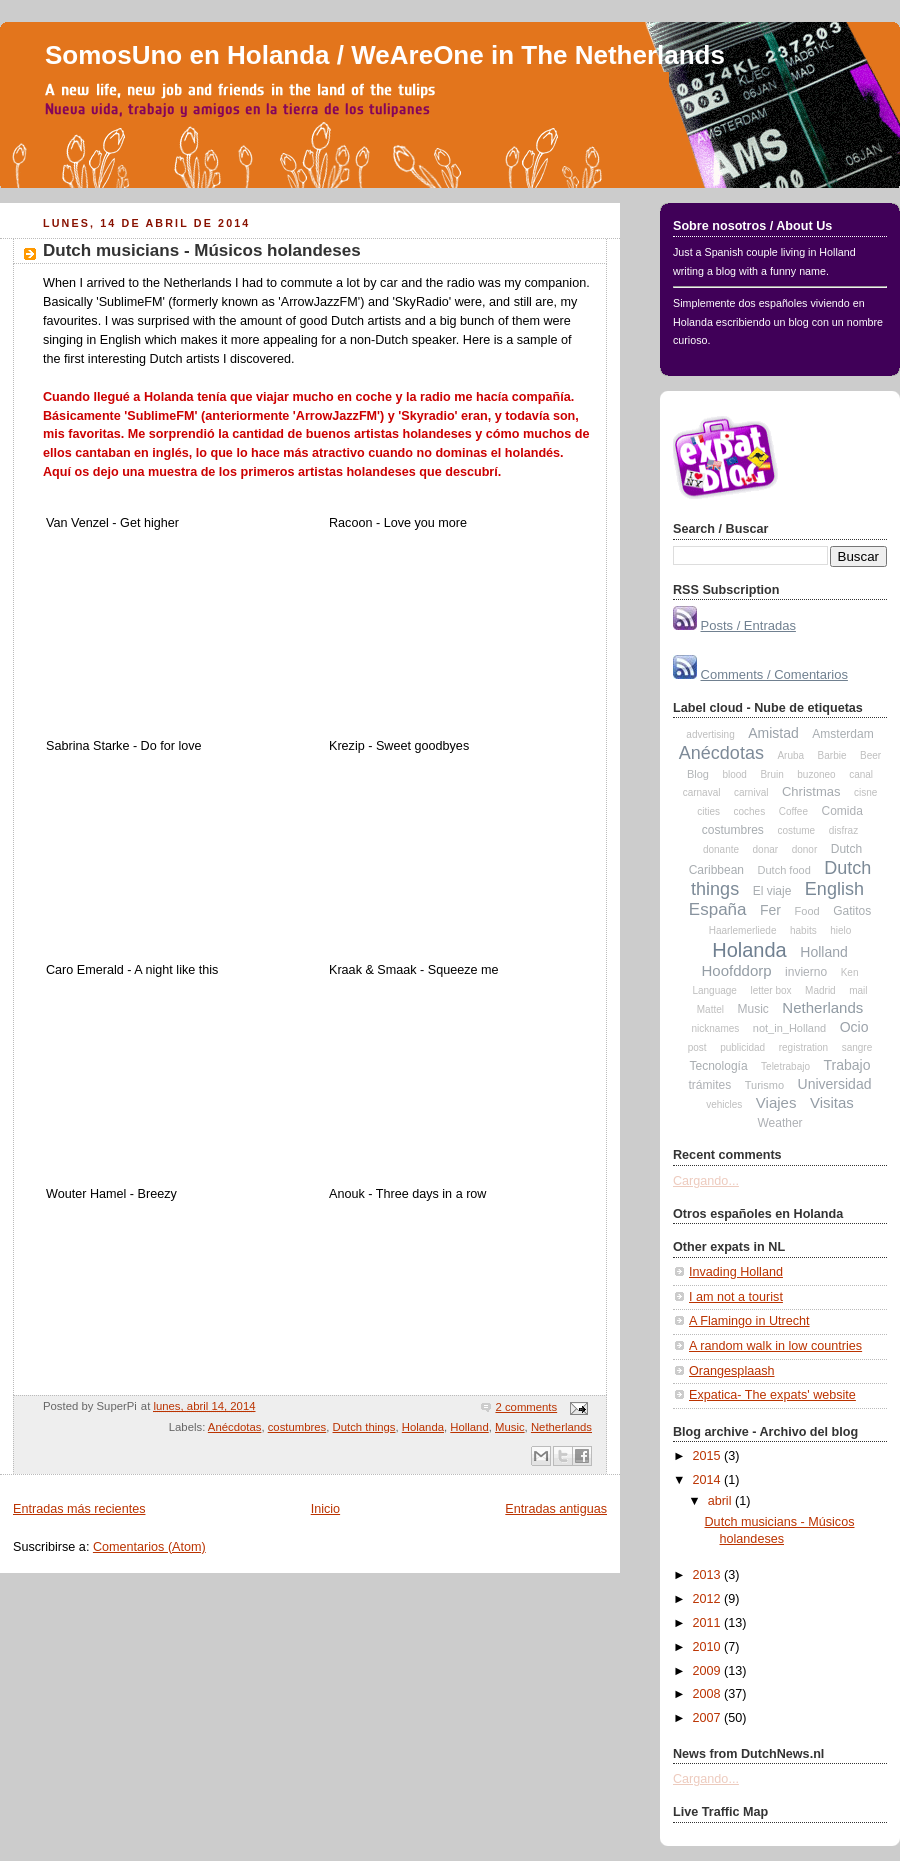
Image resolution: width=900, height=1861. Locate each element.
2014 (709, 1480)
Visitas (832, 1102)
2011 (709, 1623)
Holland (469, 1427)
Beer (870, 755)
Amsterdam (842, 734)
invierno (806, 972)
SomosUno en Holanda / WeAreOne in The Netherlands (385, 55)
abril (721, 1501)
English (834, 889)
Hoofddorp (737, 970)
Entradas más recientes (79, 1509)
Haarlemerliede (743, 930)
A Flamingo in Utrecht (749, 1321)
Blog (698, 774)
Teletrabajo (785, 1066)
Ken (850, 972)
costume (796, 830)
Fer (770, 910)
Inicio (325, 1509)
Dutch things (364, 1427)
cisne (865, 792)
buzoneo (816, 774)
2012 (709, 1599)
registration (803, 1047)
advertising (710, 734)
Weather (779, 1123)
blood (734, 774)
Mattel (710, 1009)
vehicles (724, 1104)
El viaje (772, 891)
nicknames (715, 1028)
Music (510, 1427)
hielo (840, 930)
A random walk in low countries (775, 1346)
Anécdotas (235, 1427)
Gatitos (852, 911)
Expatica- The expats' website (772, 1395)
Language (714, 990)
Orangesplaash (732, 1371)
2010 (709, 1647)
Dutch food (784, 870)
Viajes (776, 1102)
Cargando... (706, 1181)
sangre (857, 1047)
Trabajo (847, 1065)
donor (805, 849)
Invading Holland (736, 1272)
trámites (710, 1085)
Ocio (854, 1027)
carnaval (702, 792)
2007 (709, 1718)
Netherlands (561, 1427)
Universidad (835, 1084)
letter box (770, 990)
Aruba (790, 755)
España (718, 909)
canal (861, 774)
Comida (841, 811)
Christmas (811, 791)
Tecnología (719, 1066)
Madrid (820, 990)
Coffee (793, 811)
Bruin (771, 774)
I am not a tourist (736, 1297)
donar (766, 849)
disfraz (843, 830)
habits (803, 930)
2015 (709, 1456)
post (697, 1047)
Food (807, 911)
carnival (751, 792)
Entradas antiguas (556, 1509)
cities (708, 811)
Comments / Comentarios (774, 674)
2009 (709, 1671)
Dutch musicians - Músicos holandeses (202, 250)
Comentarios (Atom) (149, 1547)
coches (749, 811)
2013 (709, 1575)
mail (858, 990)
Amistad (773, 733)
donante (721, 849)
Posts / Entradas (748, 625)
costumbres (297, 1427)
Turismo (764, 1085)
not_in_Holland (789, 1028)
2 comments (526, 1407)
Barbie (832, 755)
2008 (709, 1694)
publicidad (742, 1047)
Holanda (423, 1427)
